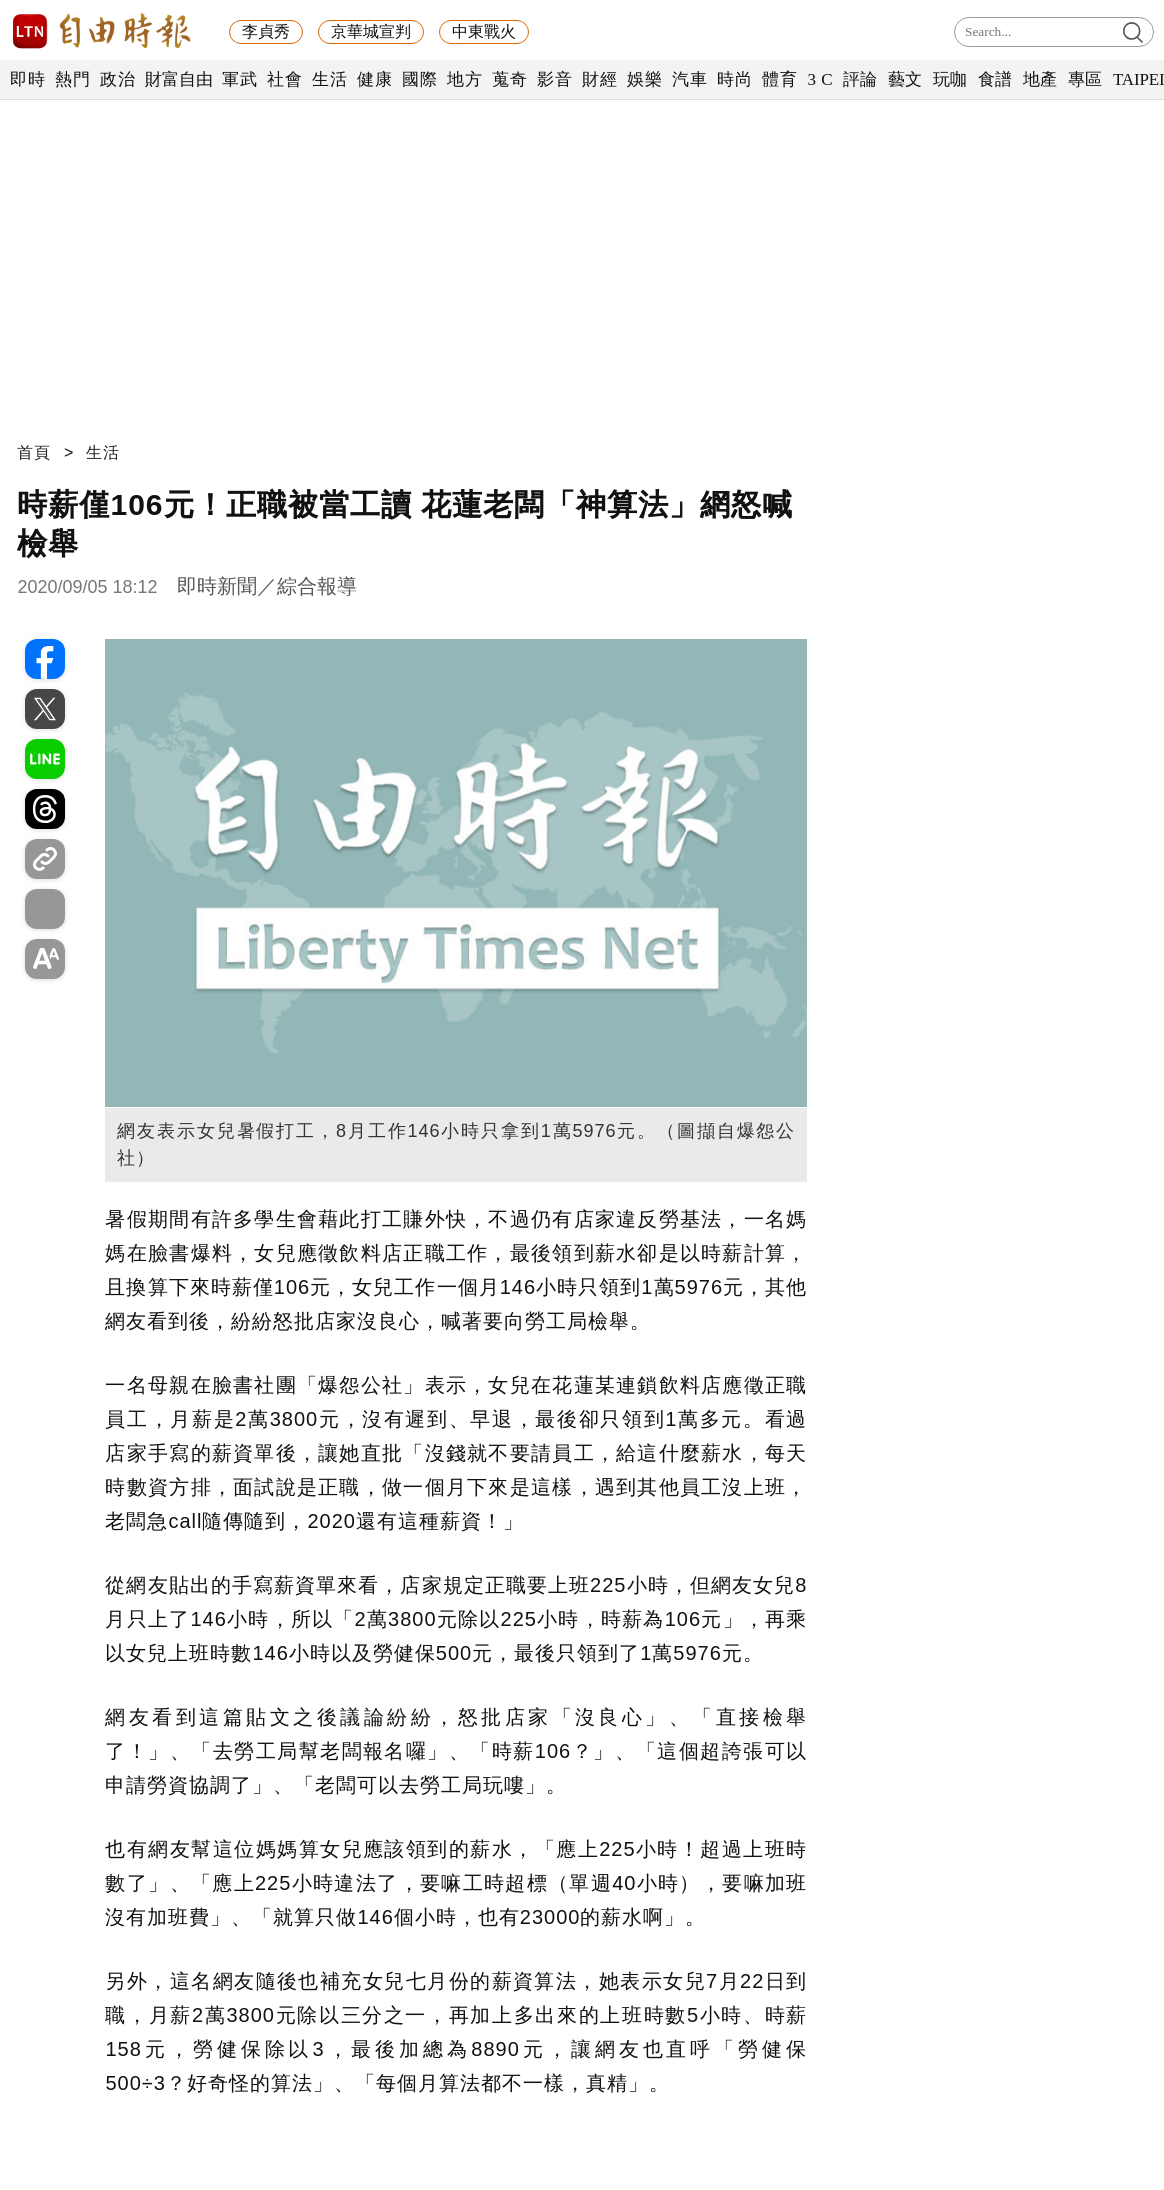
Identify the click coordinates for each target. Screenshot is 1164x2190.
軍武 (239, 79)
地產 (1040, 79)
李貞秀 (266, 31)
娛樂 (644, 79)
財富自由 (178, 79)
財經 (599, 79)
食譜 (995, 79)
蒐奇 (509, 79)
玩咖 (950, 79)
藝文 (905, 79)
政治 (117, 79)
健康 (374, 79)
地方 (464, 79)
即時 (27, 79)
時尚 (734, 79)
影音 (554, 79)
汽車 (689, 79)
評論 (860, 79)
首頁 (34, 452)
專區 (1085, 79)
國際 (419, 79)
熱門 (72, 79)
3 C (820, 79)
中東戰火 (484, 31)
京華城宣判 (371, 31)
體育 (779, 79)
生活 (329, 79)
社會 (284, 79)
